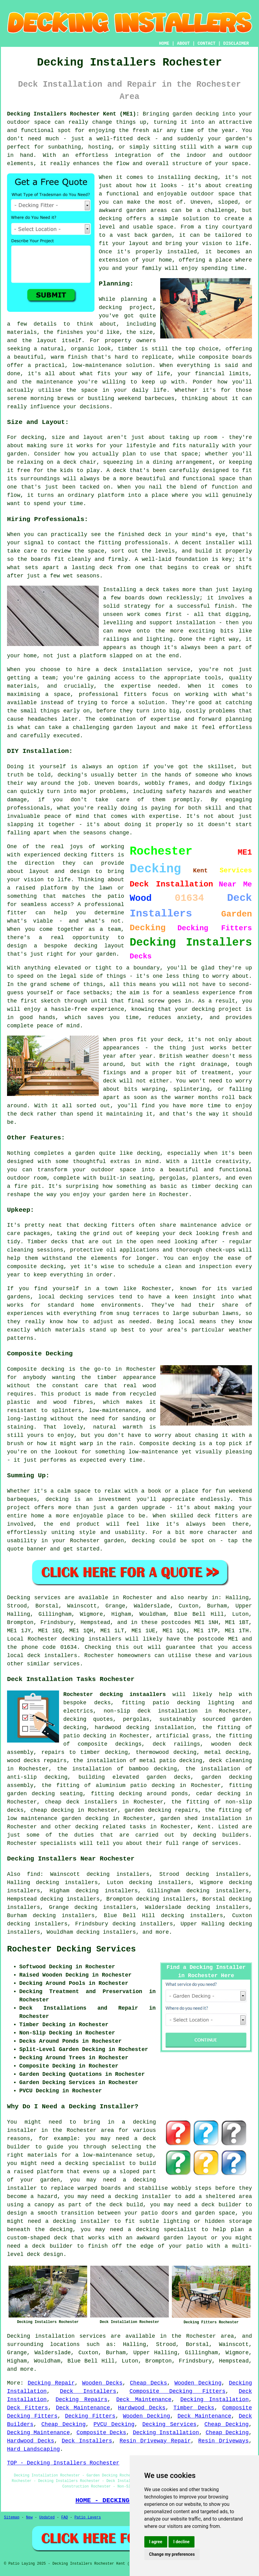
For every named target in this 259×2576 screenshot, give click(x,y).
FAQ (64, 2517)
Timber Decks (193, 2408)
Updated (46, 2517)
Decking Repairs (82, 2400)
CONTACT (207, 43)
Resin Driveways (223, 2441)
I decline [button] (181, 2541)
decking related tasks (110, 1827)
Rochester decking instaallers (114, 1694)
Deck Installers (88, 2391)
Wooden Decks (102, 2383)
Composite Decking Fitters (178, 2391)
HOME (164, 43)
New (29, 2517)
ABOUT (183, 43)
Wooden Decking (197, 2383)
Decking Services (169, 2424)
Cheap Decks (148, 2383)
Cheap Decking (63, 2424)
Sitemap (11, 2517)
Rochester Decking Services (71, 1949)
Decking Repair (51, 2383)
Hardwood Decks (141, 2408)
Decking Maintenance (38, 2433)
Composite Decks (101, 2433)
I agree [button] (155, 2541)
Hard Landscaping (33, 2449)
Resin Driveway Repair (155, 2441)
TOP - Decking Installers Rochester (63, 2463)
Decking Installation (214, 2400)
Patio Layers (88, 2517)
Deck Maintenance (143, 2400)
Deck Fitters (27, 2408)
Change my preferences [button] (172, 2554)
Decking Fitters (90, 2416)
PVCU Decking (114, 2424)
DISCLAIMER (236, 43)
